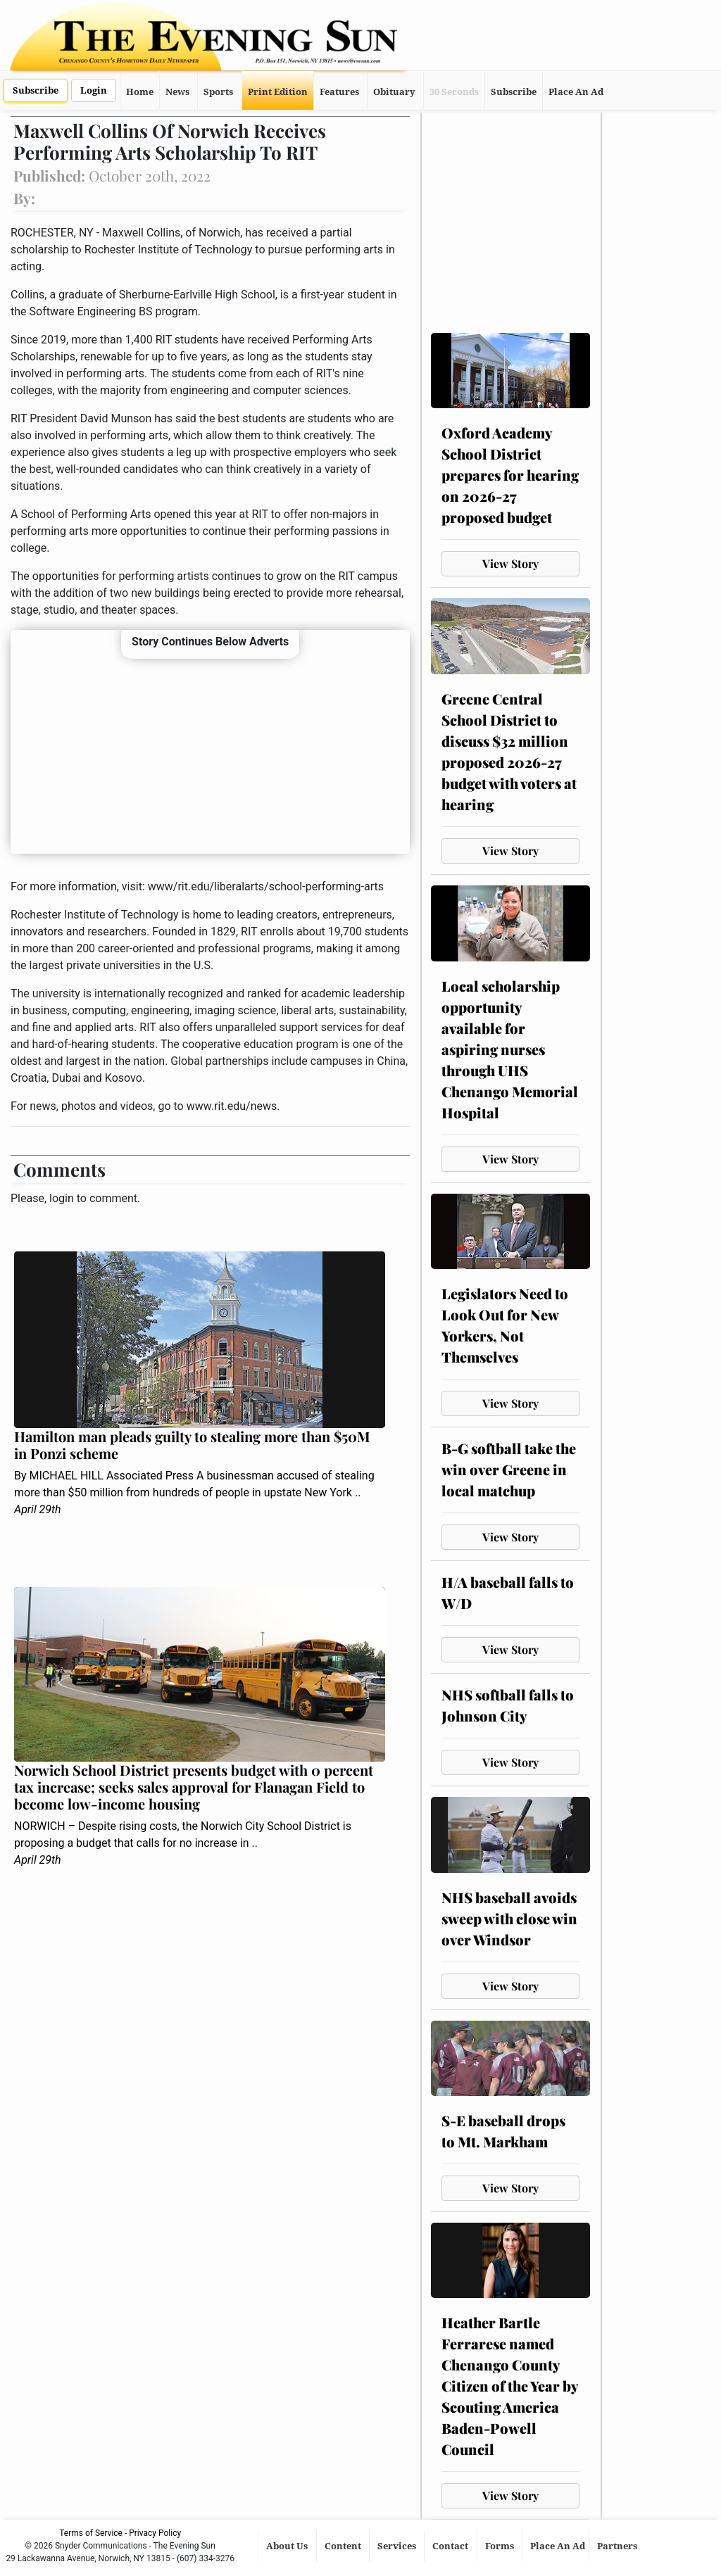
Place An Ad (575, 92)
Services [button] (397, 2546)
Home (139, 92)
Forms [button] (500, 2546)
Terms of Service (91, 2533)
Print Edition (278, 92)
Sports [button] (218, 92)
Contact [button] (451, 2546)
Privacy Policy (155, 2533)
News (177, 92)
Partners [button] (618, 2546)
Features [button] (339, 92)
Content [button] (344, 2546)
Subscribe (35, 90)
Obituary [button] (394, 92)
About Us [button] (288, 2546)
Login (93, 90)
